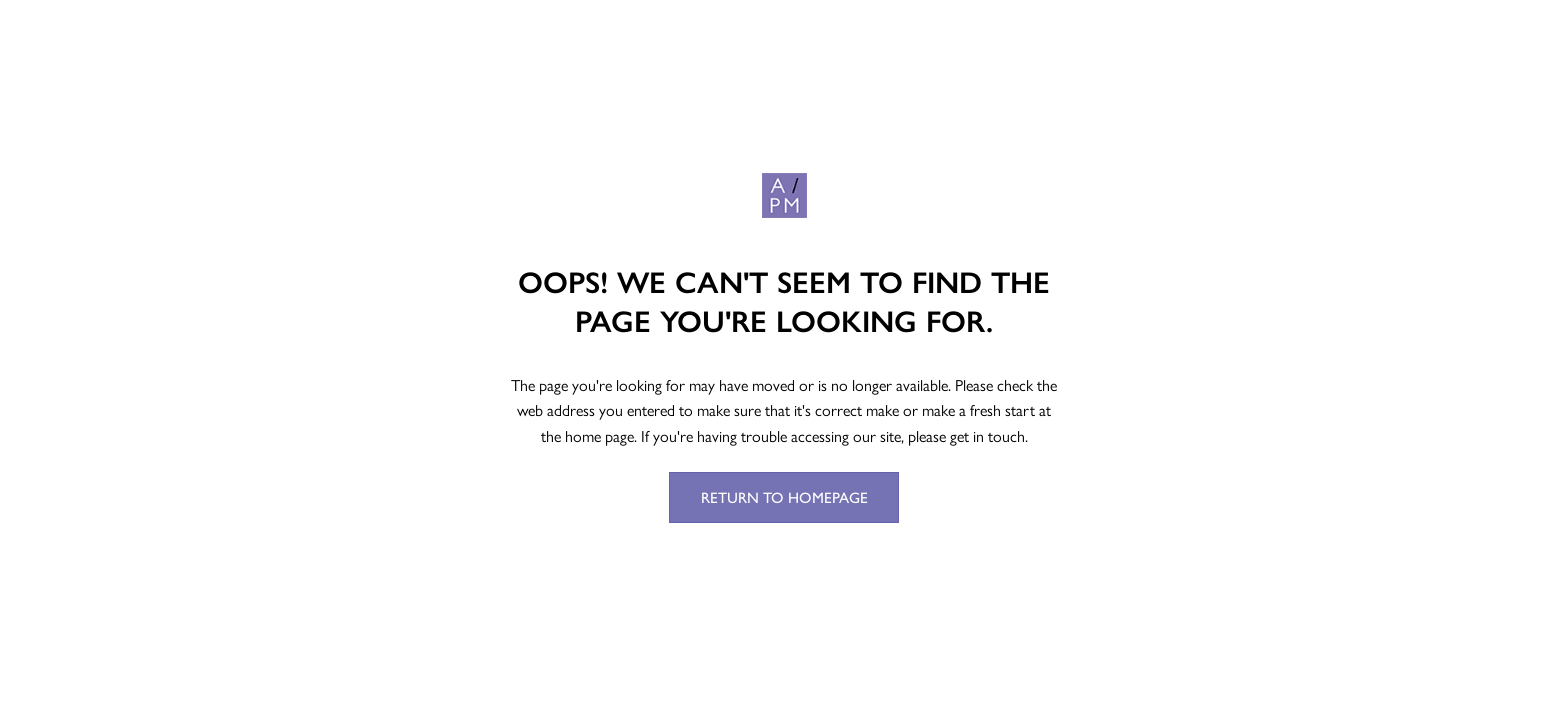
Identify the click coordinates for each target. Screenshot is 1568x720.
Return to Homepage (784, 497)
